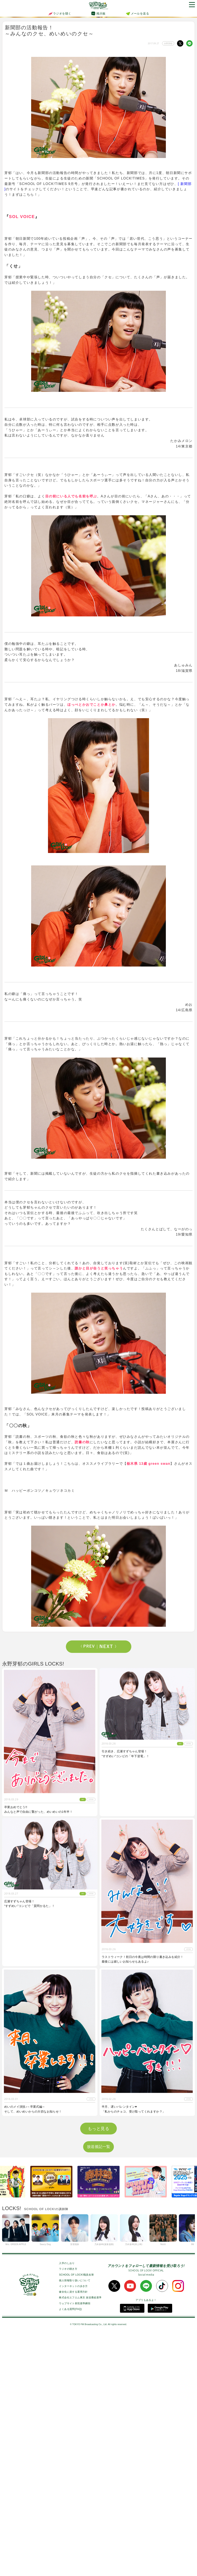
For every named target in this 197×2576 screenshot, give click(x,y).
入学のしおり (67, 2507)
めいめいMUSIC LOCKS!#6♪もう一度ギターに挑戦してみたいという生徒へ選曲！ (40, 2353)
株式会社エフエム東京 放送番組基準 (80, 2541)
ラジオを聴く (59, 13)
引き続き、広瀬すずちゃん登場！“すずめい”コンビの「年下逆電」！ (125, 1754)
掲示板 (100, 13)
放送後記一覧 (98, 2391)
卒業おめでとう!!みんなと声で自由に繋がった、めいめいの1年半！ (38, 1809)
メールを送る (140, 13)
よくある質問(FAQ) (70, 2553)
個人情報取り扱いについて (74, 2524)
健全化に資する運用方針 (73, 2535)
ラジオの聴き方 (68, 2513)
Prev (89, 1647)
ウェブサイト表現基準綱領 (74, 2547)
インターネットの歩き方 (73, 2530)
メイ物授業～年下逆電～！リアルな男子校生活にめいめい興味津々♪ (32, 2203)
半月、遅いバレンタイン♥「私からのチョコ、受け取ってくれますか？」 (133, 2109)
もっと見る (98, 2372)
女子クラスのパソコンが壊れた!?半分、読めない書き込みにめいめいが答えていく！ (136, 2203)
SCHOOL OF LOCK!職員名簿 (76, 2518)
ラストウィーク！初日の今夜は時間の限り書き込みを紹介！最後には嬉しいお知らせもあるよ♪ (143, 1959)
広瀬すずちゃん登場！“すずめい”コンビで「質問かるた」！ (29, 1904)
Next (108, 1647)
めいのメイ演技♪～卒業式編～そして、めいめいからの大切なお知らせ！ (33, 2109)
